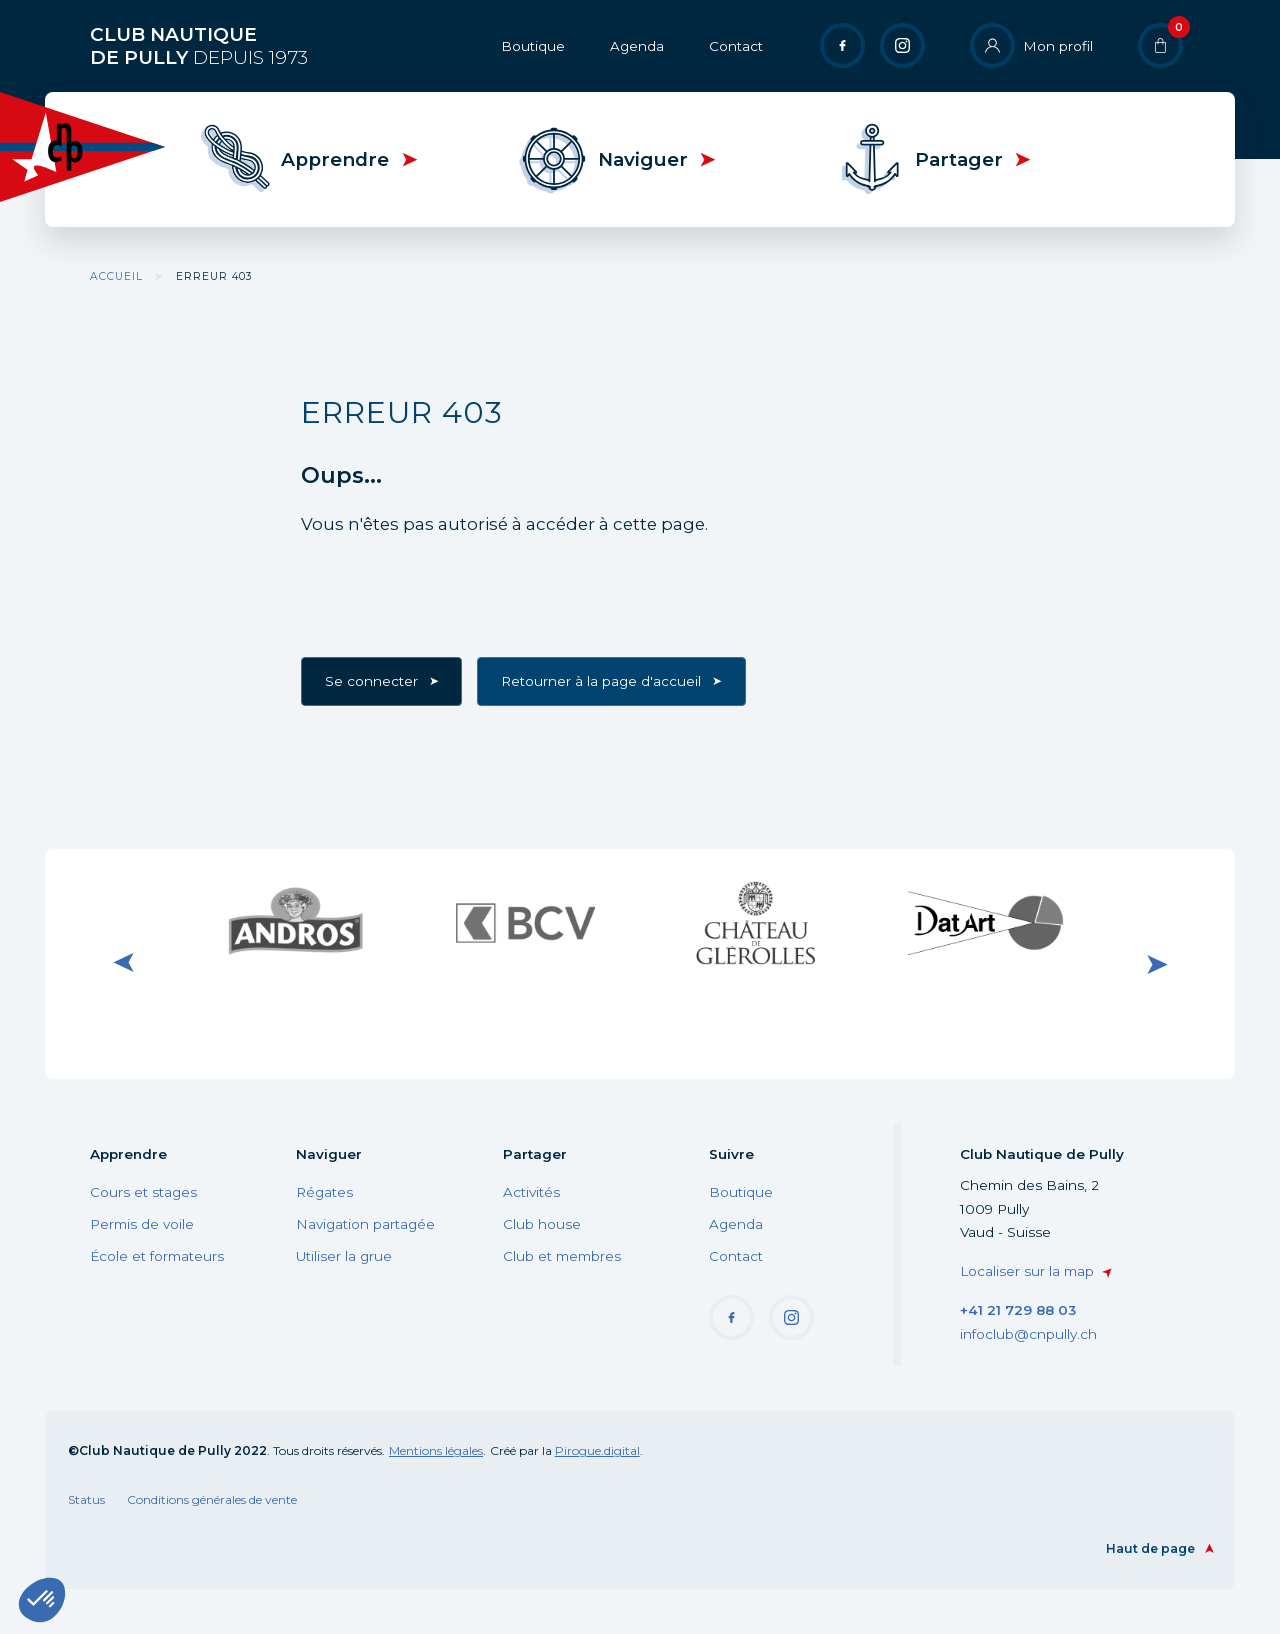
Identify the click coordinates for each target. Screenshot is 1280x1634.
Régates (324, 1192)
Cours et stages (143, 1192)
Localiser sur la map (1027, 1271)
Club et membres (562, 1256)
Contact (736, 46)
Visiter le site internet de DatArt (985, 922)
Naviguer (643, 159)
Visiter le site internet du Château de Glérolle (755, 922)
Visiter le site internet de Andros (295, 922)
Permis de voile (142, 1224)
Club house (542, 1224)
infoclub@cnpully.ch (1028, 1334)
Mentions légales (436, 1450)
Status (86, 1499)
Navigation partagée (365, 1224)
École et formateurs (157, 1256)
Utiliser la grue (344, 1256)
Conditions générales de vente (212, 1499)
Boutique (533, 46)
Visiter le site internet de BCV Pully (525, 922)
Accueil (116, 276)
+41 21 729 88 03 (1018, 1310)
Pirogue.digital (597, 1450)
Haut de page (1150, 1548)
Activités (531, 1192)
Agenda (637, 46)
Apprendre (335, 159)
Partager (959, 159)
